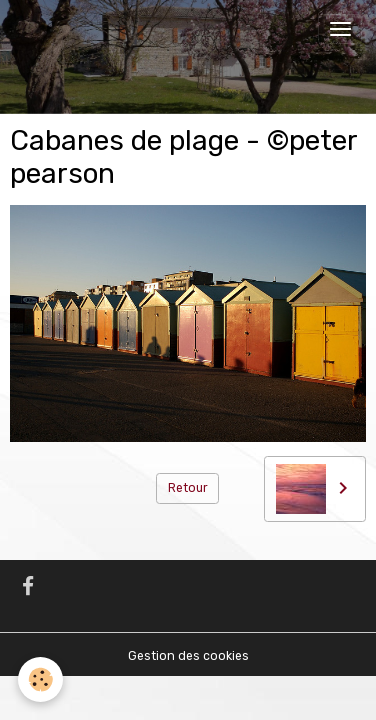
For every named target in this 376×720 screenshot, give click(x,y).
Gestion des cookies (188, 656)
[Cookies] (40, 679)
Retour (188, 488)
